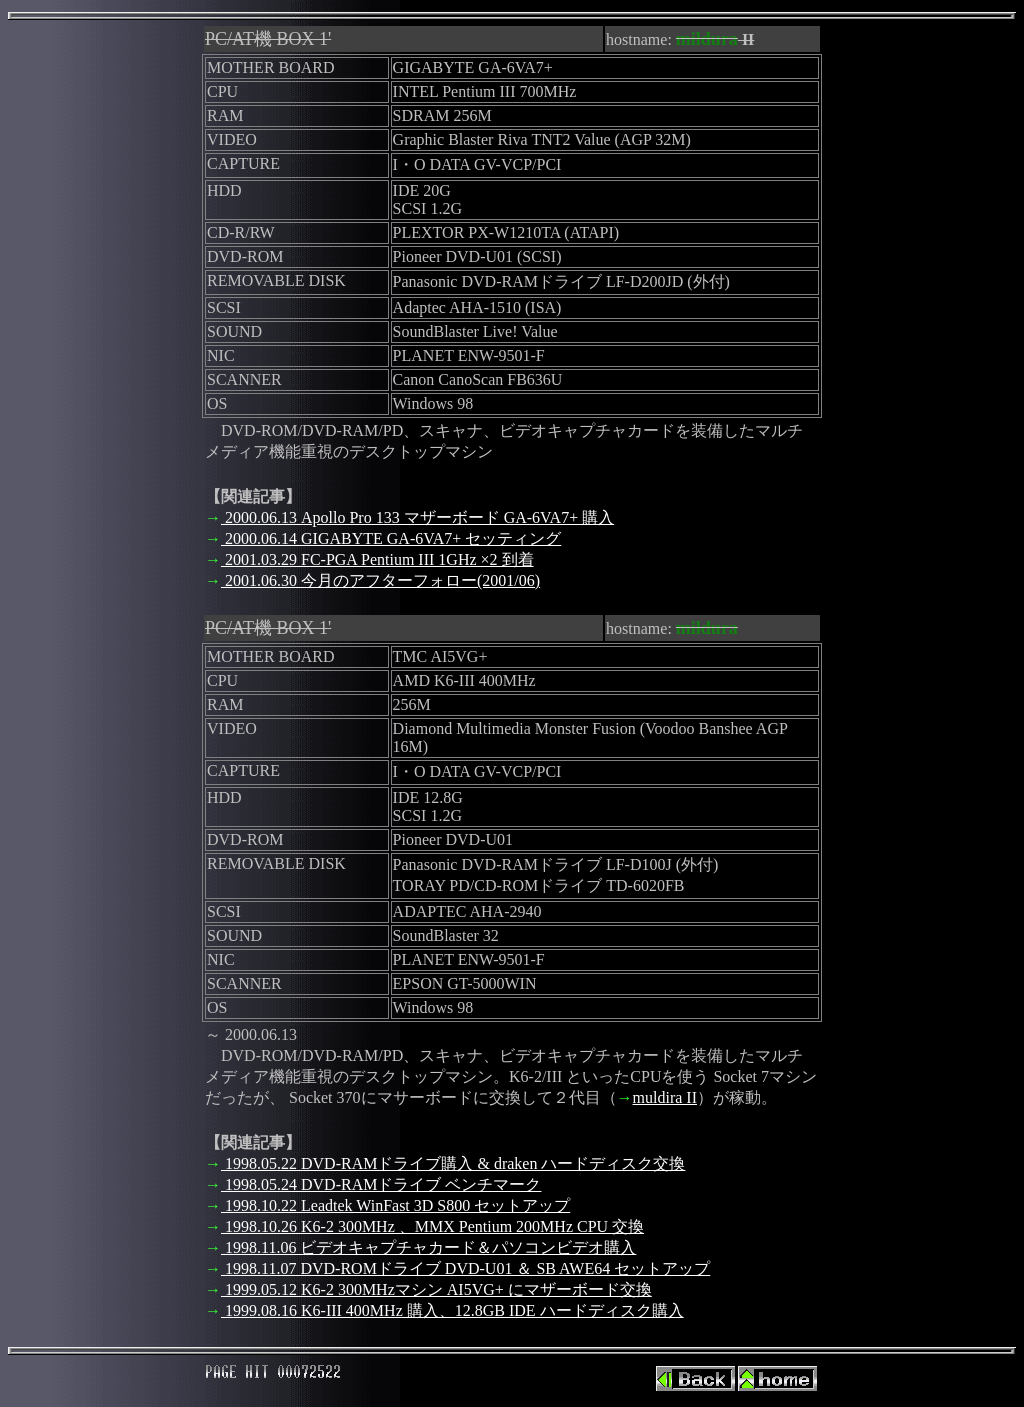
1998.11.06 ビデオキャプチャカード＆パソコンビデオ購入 (428, 1247)
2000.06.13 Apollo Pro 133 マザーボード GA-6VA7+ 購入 (417, 517)
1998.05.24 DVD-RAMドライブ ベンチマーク (381, 1184)
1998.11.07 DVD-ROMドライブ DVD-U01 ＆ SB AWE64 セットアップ (465, 1268)
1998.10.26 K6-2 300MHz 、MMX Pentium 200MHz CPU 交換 (432, 1226)
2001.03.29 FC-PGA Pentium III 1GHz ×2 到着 (377, 559)
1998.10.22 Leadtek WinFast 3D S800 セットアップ (395, 1205)
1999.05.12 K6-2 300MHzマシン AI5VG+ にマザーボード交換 (436, 1289)
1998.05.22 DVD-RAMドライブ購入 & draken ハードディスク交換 (453, 1163)
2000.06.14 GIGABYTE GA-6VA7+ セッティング (391, 538)
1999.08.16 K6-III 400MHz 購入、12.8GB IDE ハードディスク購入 (452, 1310)
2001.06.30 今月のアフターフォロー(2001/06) (380, 580)
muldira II (665, 1097)
